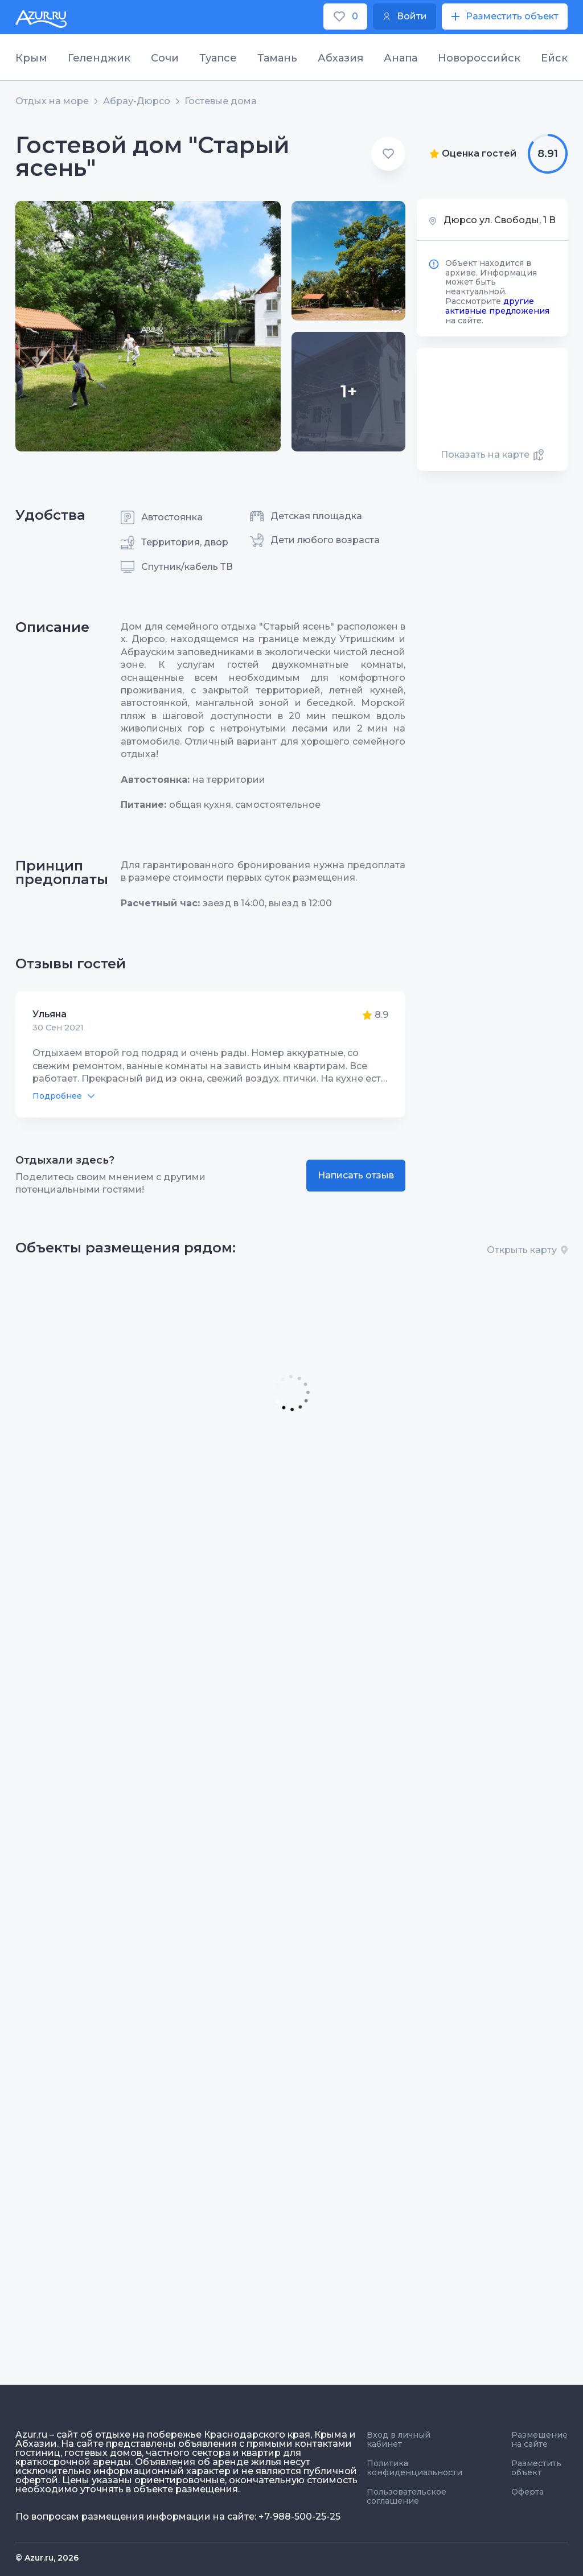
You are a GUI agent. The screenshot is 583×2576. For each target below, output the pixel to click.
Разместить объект (536, 2468)
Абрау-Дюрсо (136, 101)
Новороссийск (479, 58)
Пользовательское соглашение (406, 2496)
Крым (31, 58)
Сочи (165, 58)
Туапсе (218, 58)
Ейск (554, 58)
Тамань (277, 58)
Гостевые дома (220, 101)
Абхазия (340, 58)
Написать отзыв (356, 1175)
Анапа (400, 58)
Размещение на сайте (539, 2439)
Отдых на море (52, 101)
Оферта (527, 2492)
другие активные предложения (497, 306)
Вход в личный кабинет (398, 2439)
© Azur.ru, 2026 (47, 2558)
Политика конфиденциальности (414, 2468)
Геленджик (99, 58)
